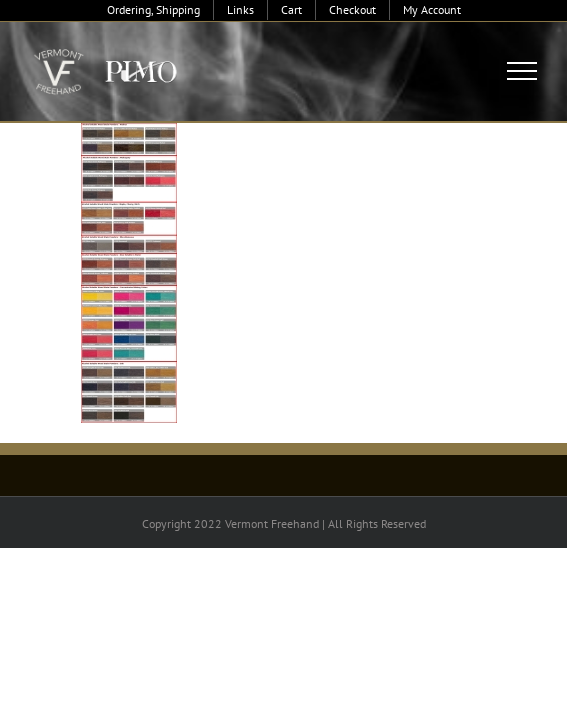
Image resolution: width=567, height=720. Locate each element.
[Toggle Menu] (522, 71)
